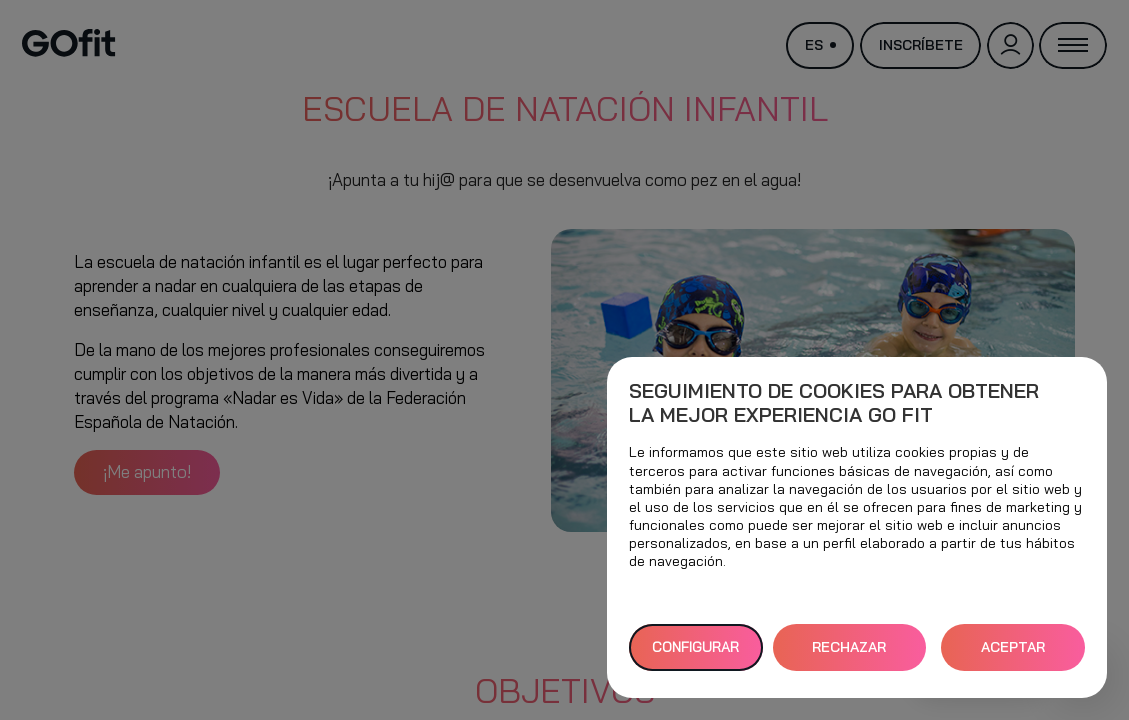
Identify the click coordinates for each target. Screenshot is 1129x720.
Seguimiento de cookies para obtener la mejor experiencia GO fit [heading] (834, 403)
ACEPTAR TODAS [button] (1013, 654)
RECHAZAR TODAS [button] (849, 654)
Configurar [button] (695, 647)
